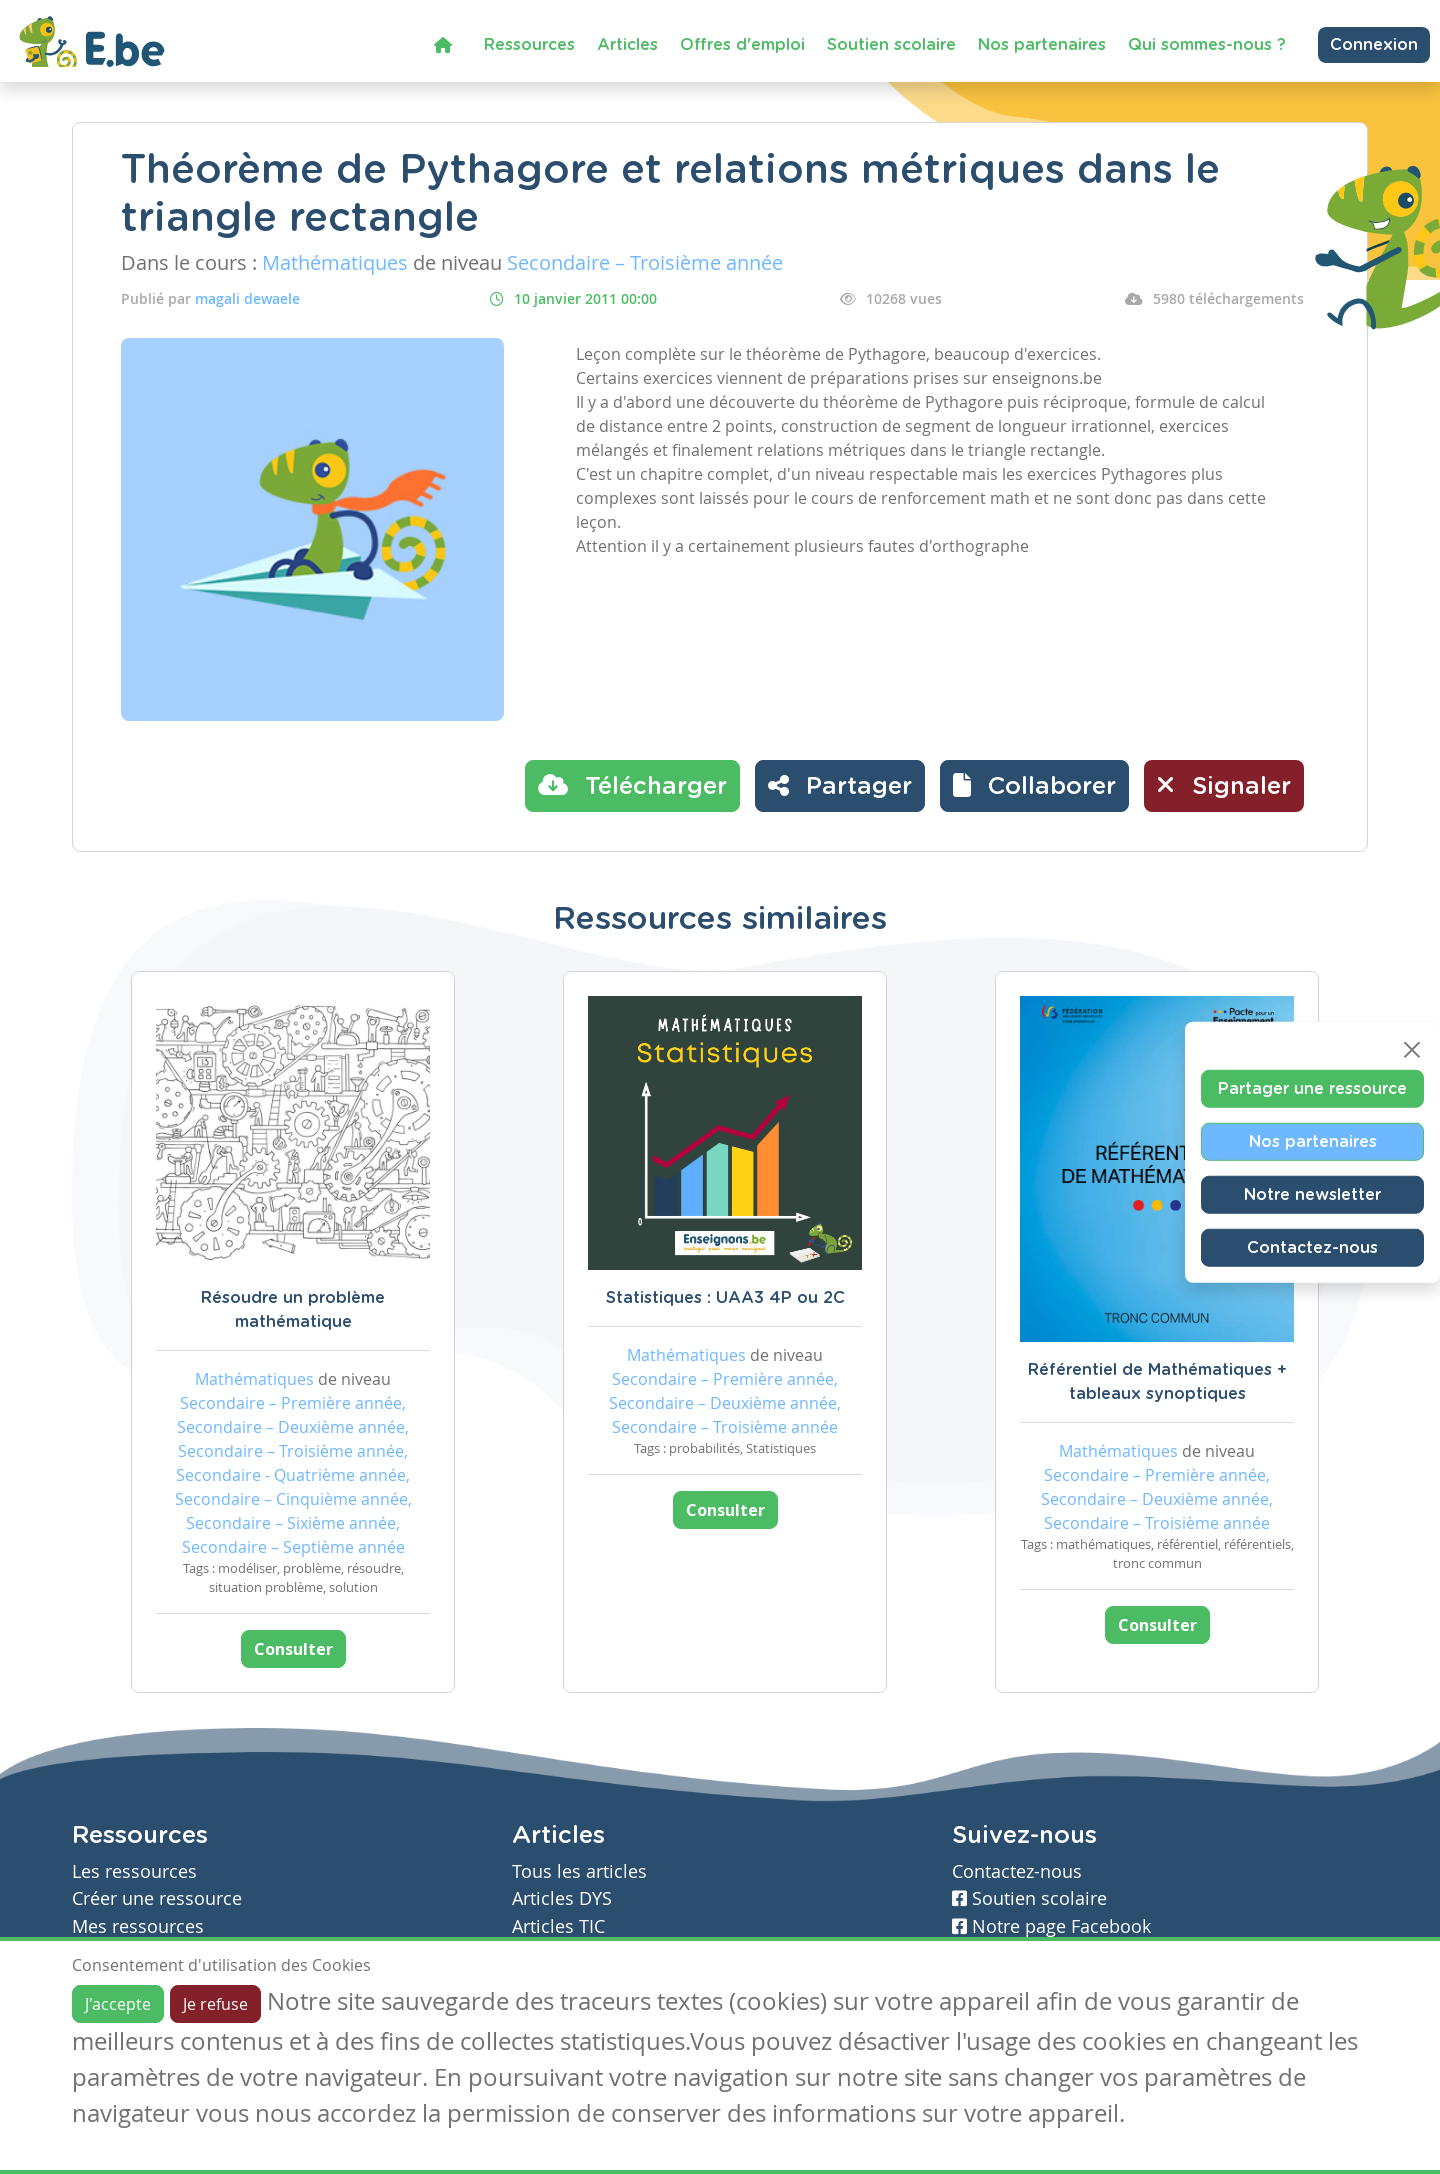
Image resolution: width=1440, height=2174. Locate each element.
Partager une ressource (1312, 1089)
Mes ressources (138, 1926)
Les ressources (134, 1871)
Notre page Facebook (1051, 1926)
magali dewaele (247, 298)
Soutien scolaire (891, 45)
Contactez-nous (1312, 1248)
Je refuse (215, 2004)
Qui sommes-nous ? (1207, 45)
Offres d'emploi (742, 45)
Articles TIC (558, 1926)
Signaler (1224, 785)
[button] (1034, 786)
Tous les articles (579, 1871)
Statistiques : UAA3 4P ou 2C (725, 1298)
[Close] (1412, 1050)
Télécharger (632, 785)
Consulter (293, 1649)
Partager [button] (840, 785)
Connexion (1374, 45)
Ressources (529, 45)
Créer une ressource (157, 1898)
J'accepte (118, 2004)
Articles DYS (562, 1898)
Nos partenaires (1042, 45)
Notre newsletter (1312, 1195)
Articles (627, 45)
